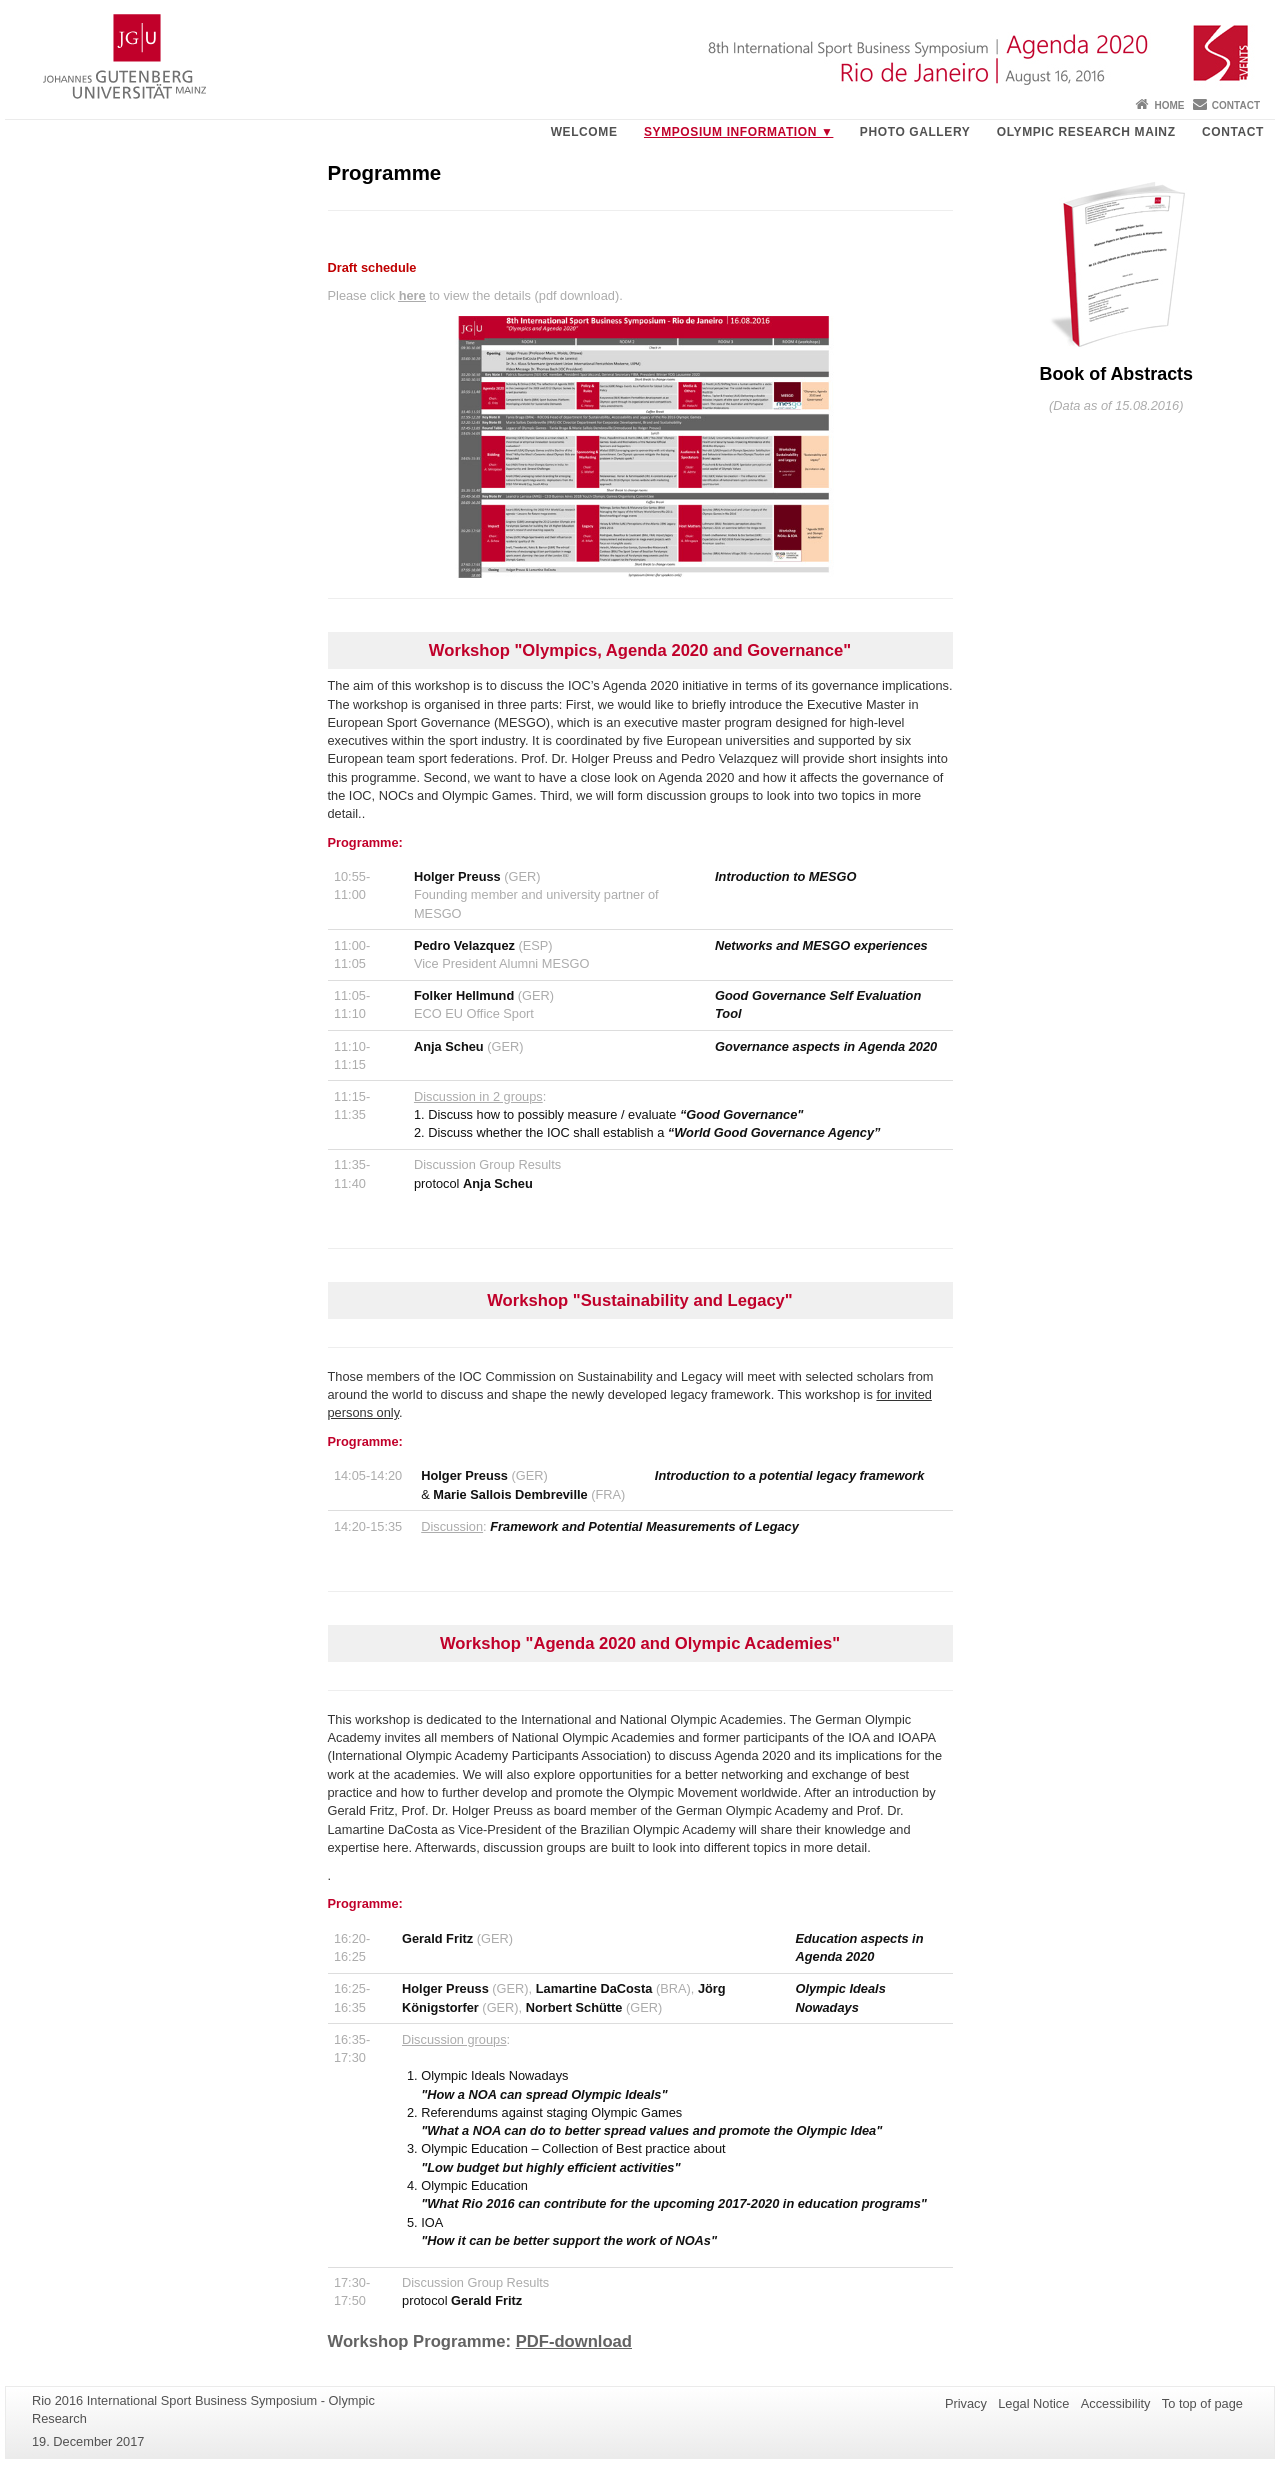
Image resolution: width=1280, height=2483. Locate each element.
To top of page (1202, 2403)
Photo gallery (915, 132)
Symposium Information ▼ (738, 132)
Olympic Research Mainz (1086, 132)
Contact (1236, 105)
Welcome (584, 132)
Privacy (966, 2403)
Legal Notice (1033, 2403)
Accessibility (1116, 2403)
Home (1169, 105)
